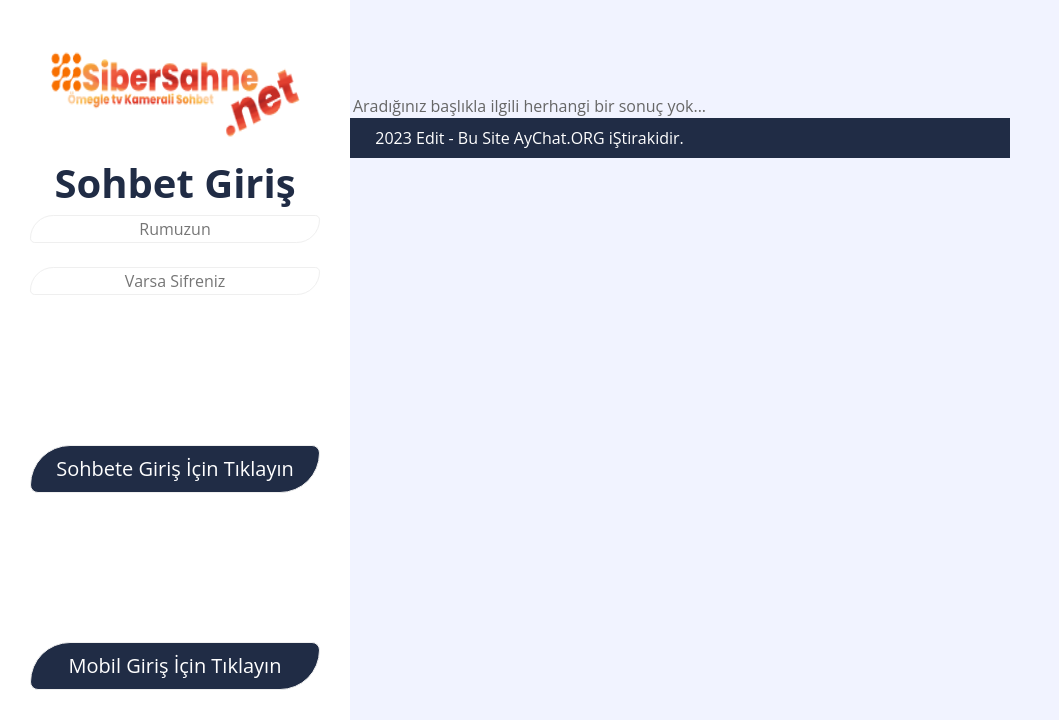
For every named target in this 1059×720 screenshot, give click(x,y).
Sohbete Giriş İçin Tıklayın (175, 468)
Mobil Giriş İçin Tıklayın (175, 665)
